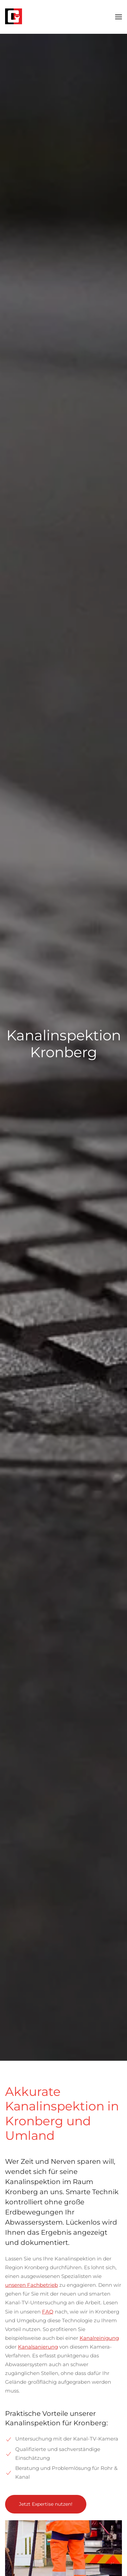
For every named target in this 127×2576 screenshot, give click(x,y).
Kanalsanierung (38, 2347)
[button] (118, 17)
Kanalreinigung (99, 2338)
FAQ (48, 2311)
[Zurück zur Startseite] (13, 17)
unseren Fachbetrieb (31, 2285)
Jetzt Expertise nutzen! (45, 2504)
